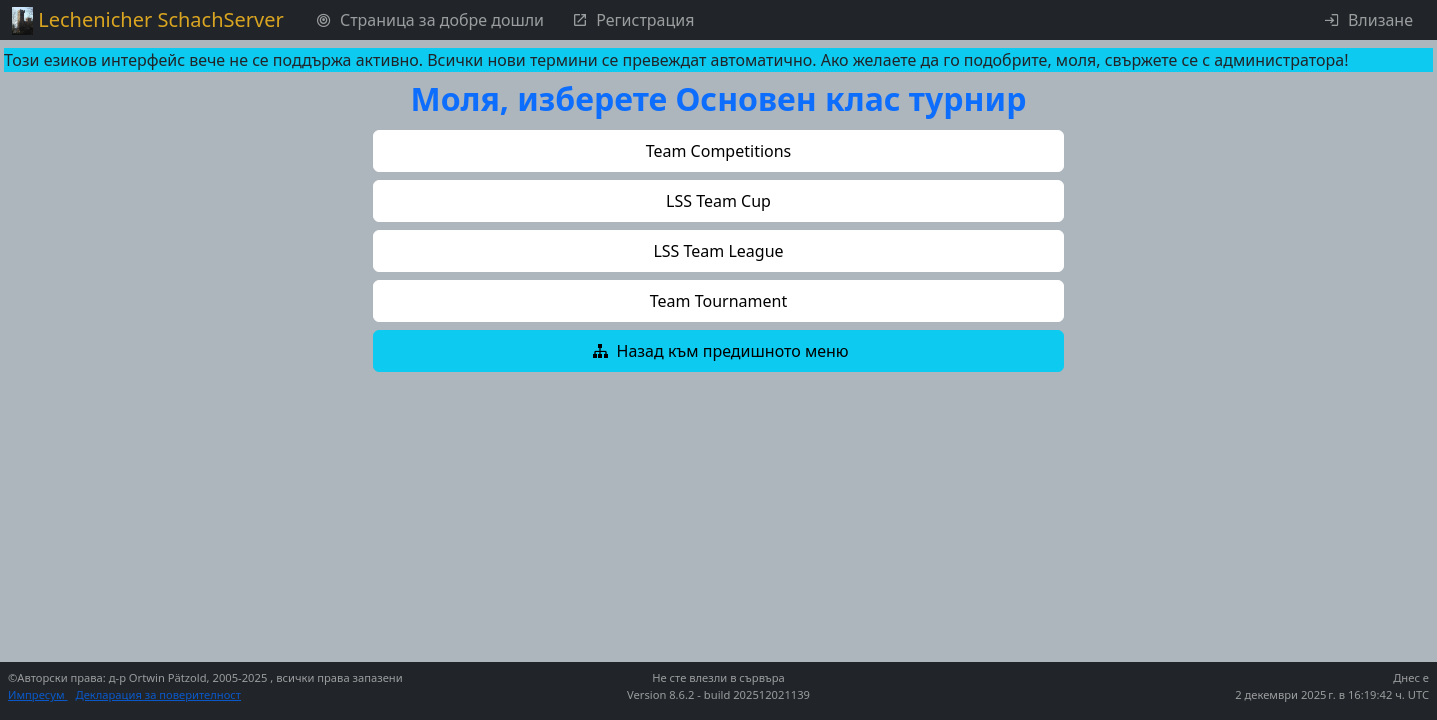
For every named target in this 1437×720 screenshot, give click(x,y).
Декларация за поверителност (159, 694)
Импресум (38, 694)
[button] (718, 151)
